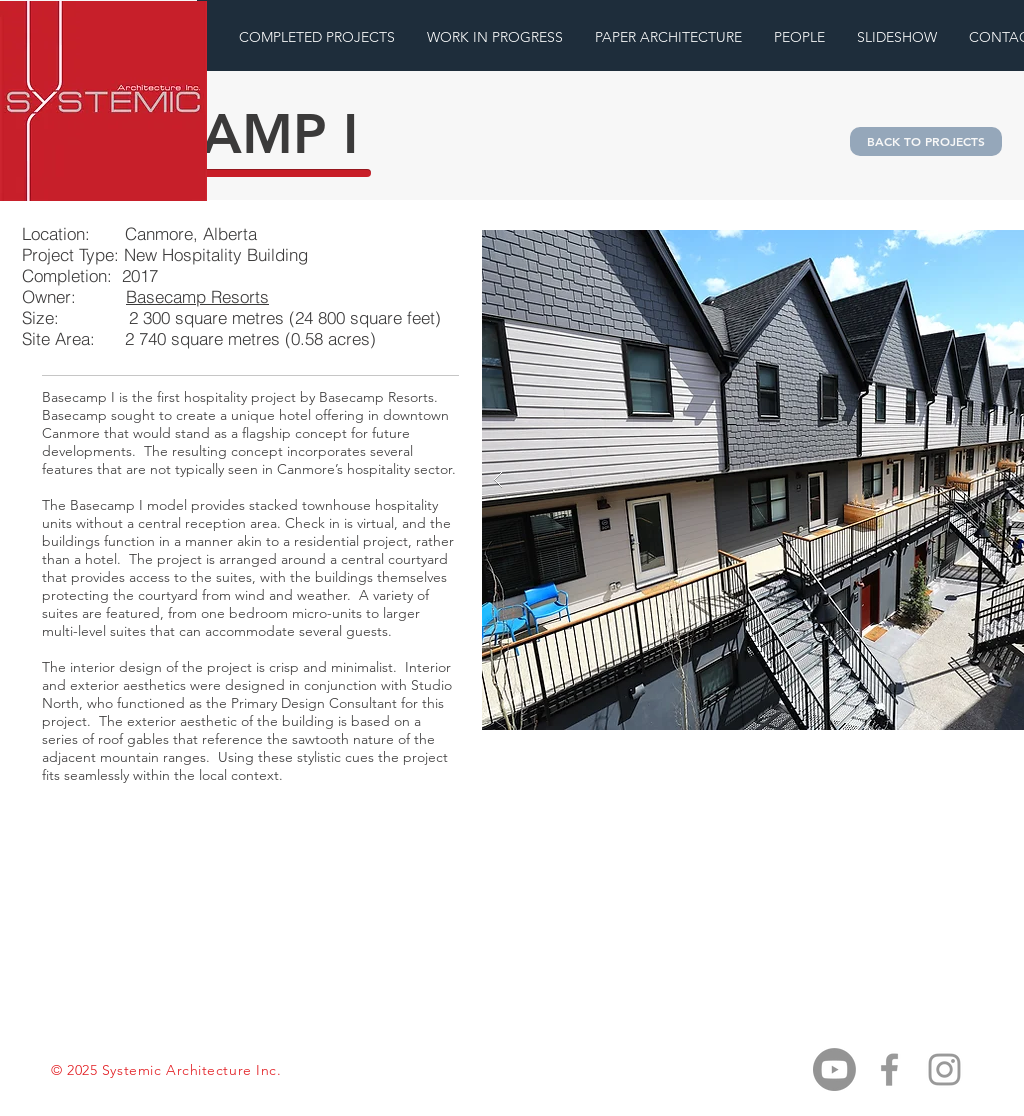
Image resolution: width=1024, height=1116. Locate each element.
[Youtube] (834, 1069)
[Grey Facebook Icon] (889, 1069)
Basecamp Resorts (197, 296)
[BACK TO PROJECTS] (926, 141)
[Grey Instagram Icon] (944, 1069)
